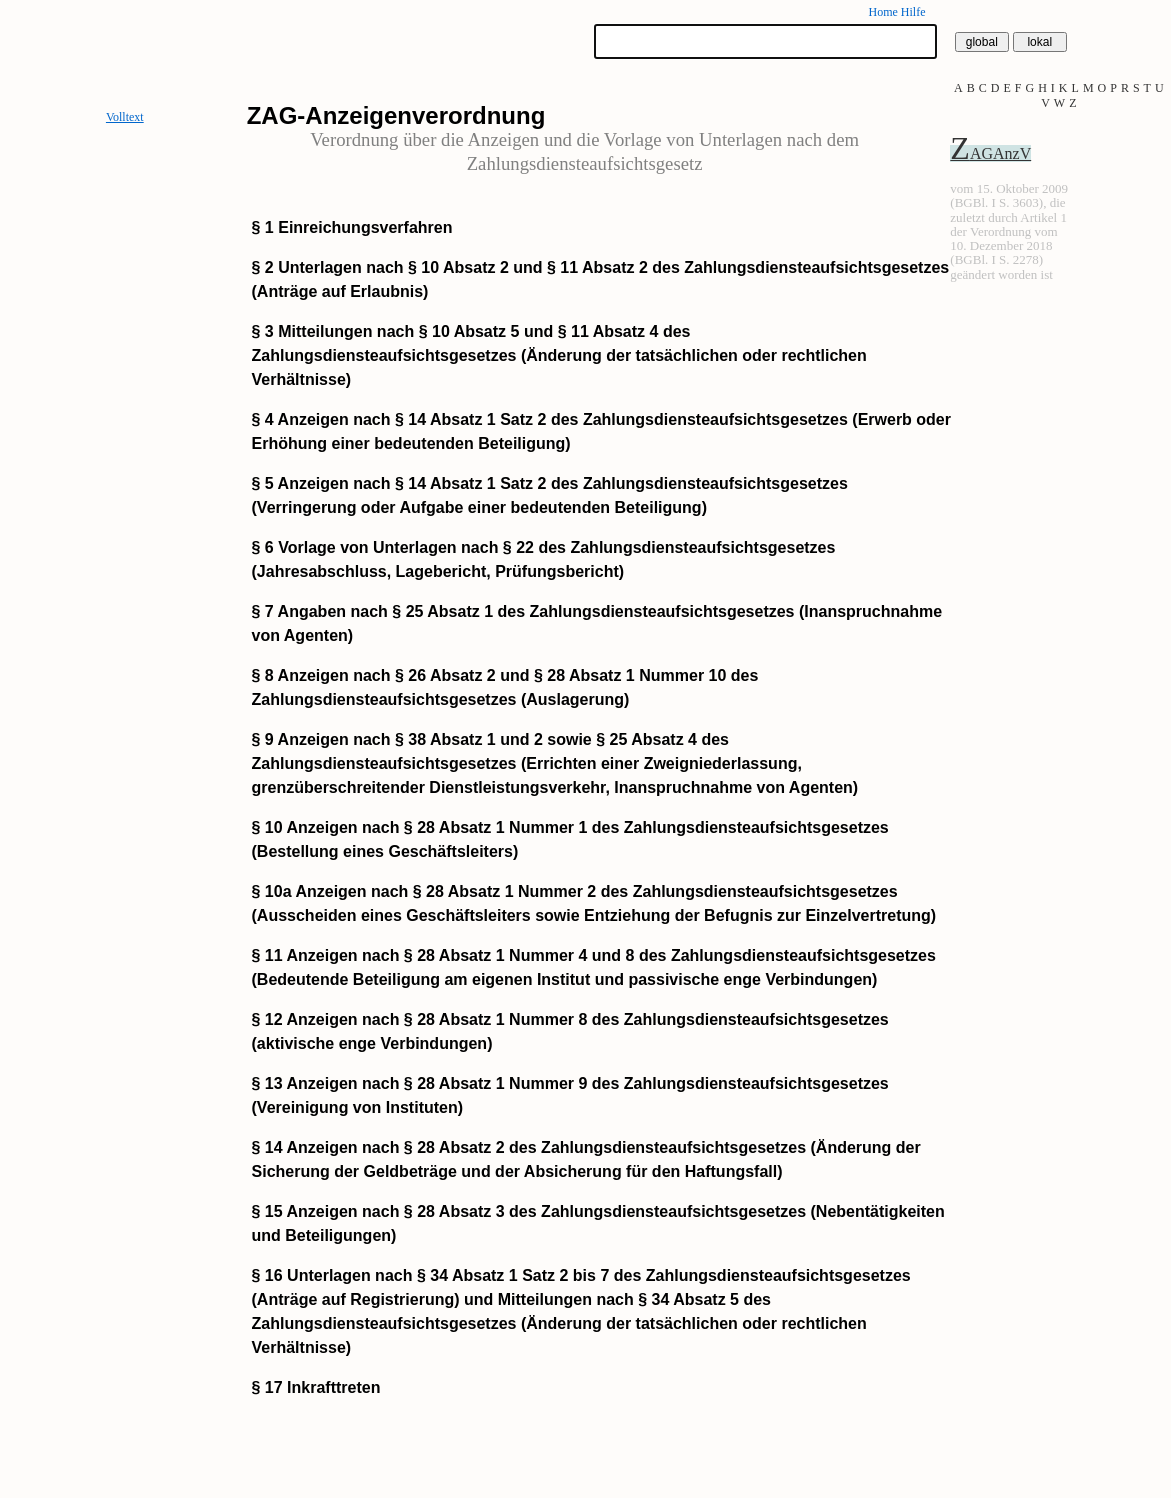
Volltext (125, 117)
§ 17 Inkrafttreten (316, 1387)
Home (882, 12)
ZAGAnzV (990, 153)
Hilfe (913, 12)
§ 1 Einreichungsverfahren (352, 227)
